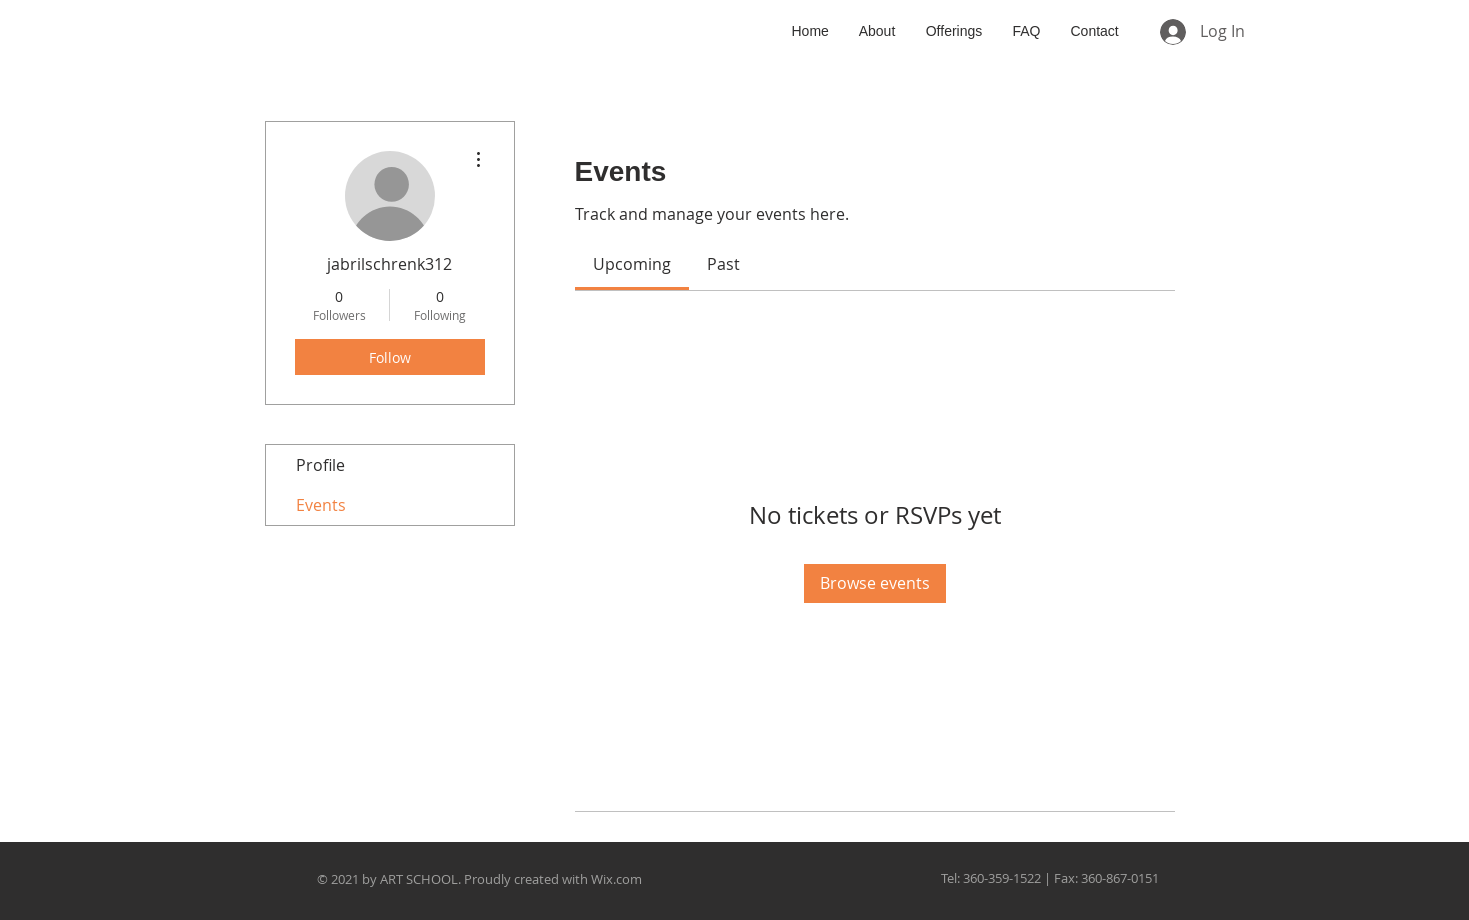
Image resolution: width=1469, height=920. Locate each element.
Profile (320, 465)
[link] (632, 264)
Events (321, 505)
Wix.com (616, 879)
